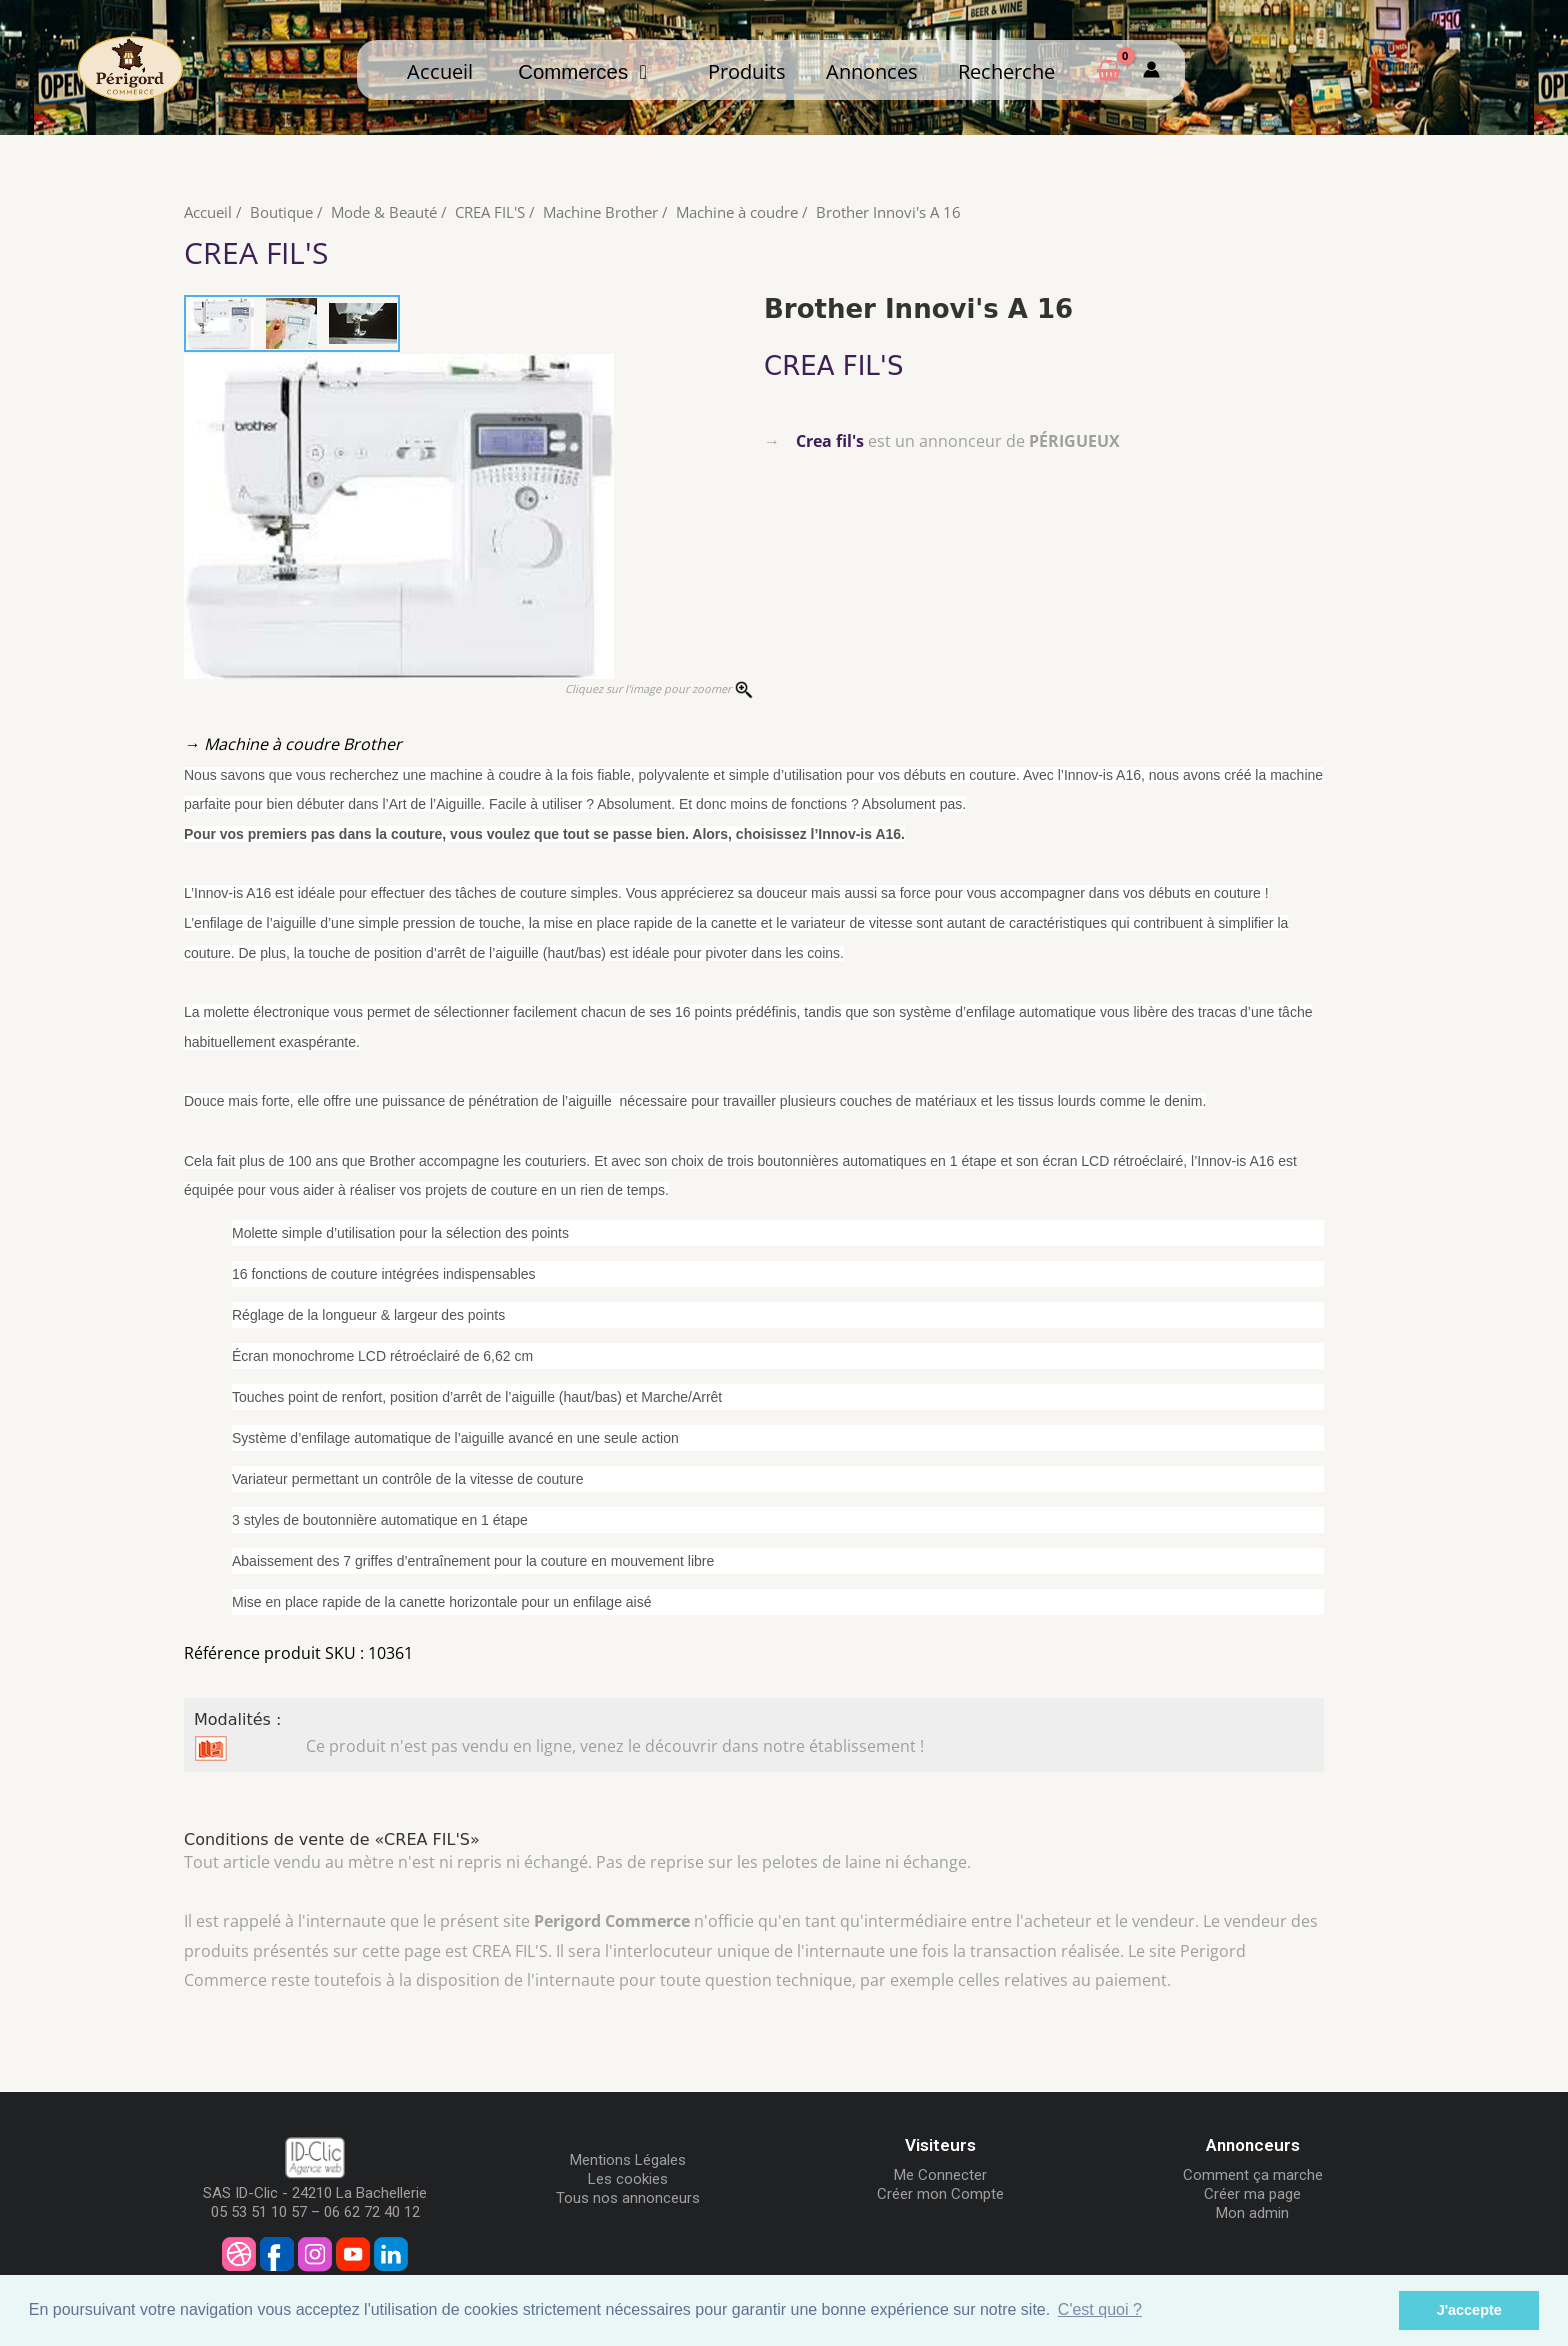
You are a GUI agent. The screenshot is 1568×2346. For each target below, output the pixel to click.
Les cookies (628, 2179)
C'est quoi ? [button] (1100, 2309)
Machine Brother (600, 212)
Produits (747, 71)
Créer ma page (1252, 2194)
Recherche (1006, 71)
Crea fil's (830, 441)
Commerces (582, 72)
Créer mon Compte (940, 2194)
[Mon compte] (1151, 70)
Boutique (281, 212)
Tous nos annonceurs (628, 2198)
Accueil (440, 71)
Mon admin (1252, 2213)
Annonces (872, 71)
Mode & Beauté (384, 212)
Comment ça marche (1253, 2175)
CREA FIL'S (490, 212)
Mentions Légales (628, 2160)
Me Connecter (940, 2175)
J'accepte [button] (1469, 2310)
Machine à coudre (737, 212)
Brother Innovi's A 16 (888, 212)
